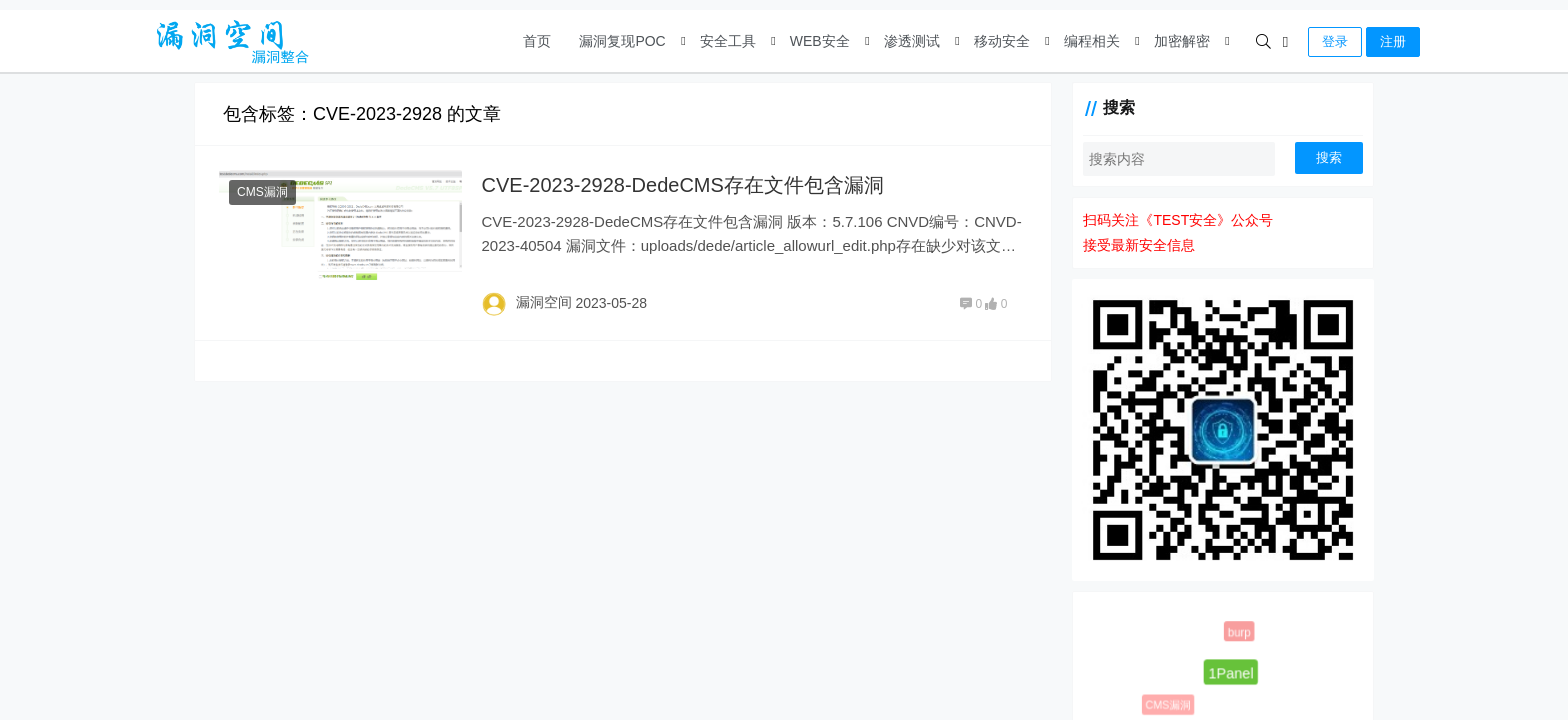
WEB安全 (820, 41)
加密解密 (1182, 41)
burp (1239, 632)
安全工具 (728, 41)
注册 (1393, 41)
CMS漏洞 (262, 192)
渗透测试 (912, 41)
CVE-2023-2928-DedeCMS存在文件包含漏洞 (683, 185)
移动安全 (1002, 41)
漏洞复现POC (622, 41)
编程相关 (1092, 41)
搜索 (1329, 157)
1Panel (1230, 672)
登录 (1335, 41)
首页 (537, 41)
